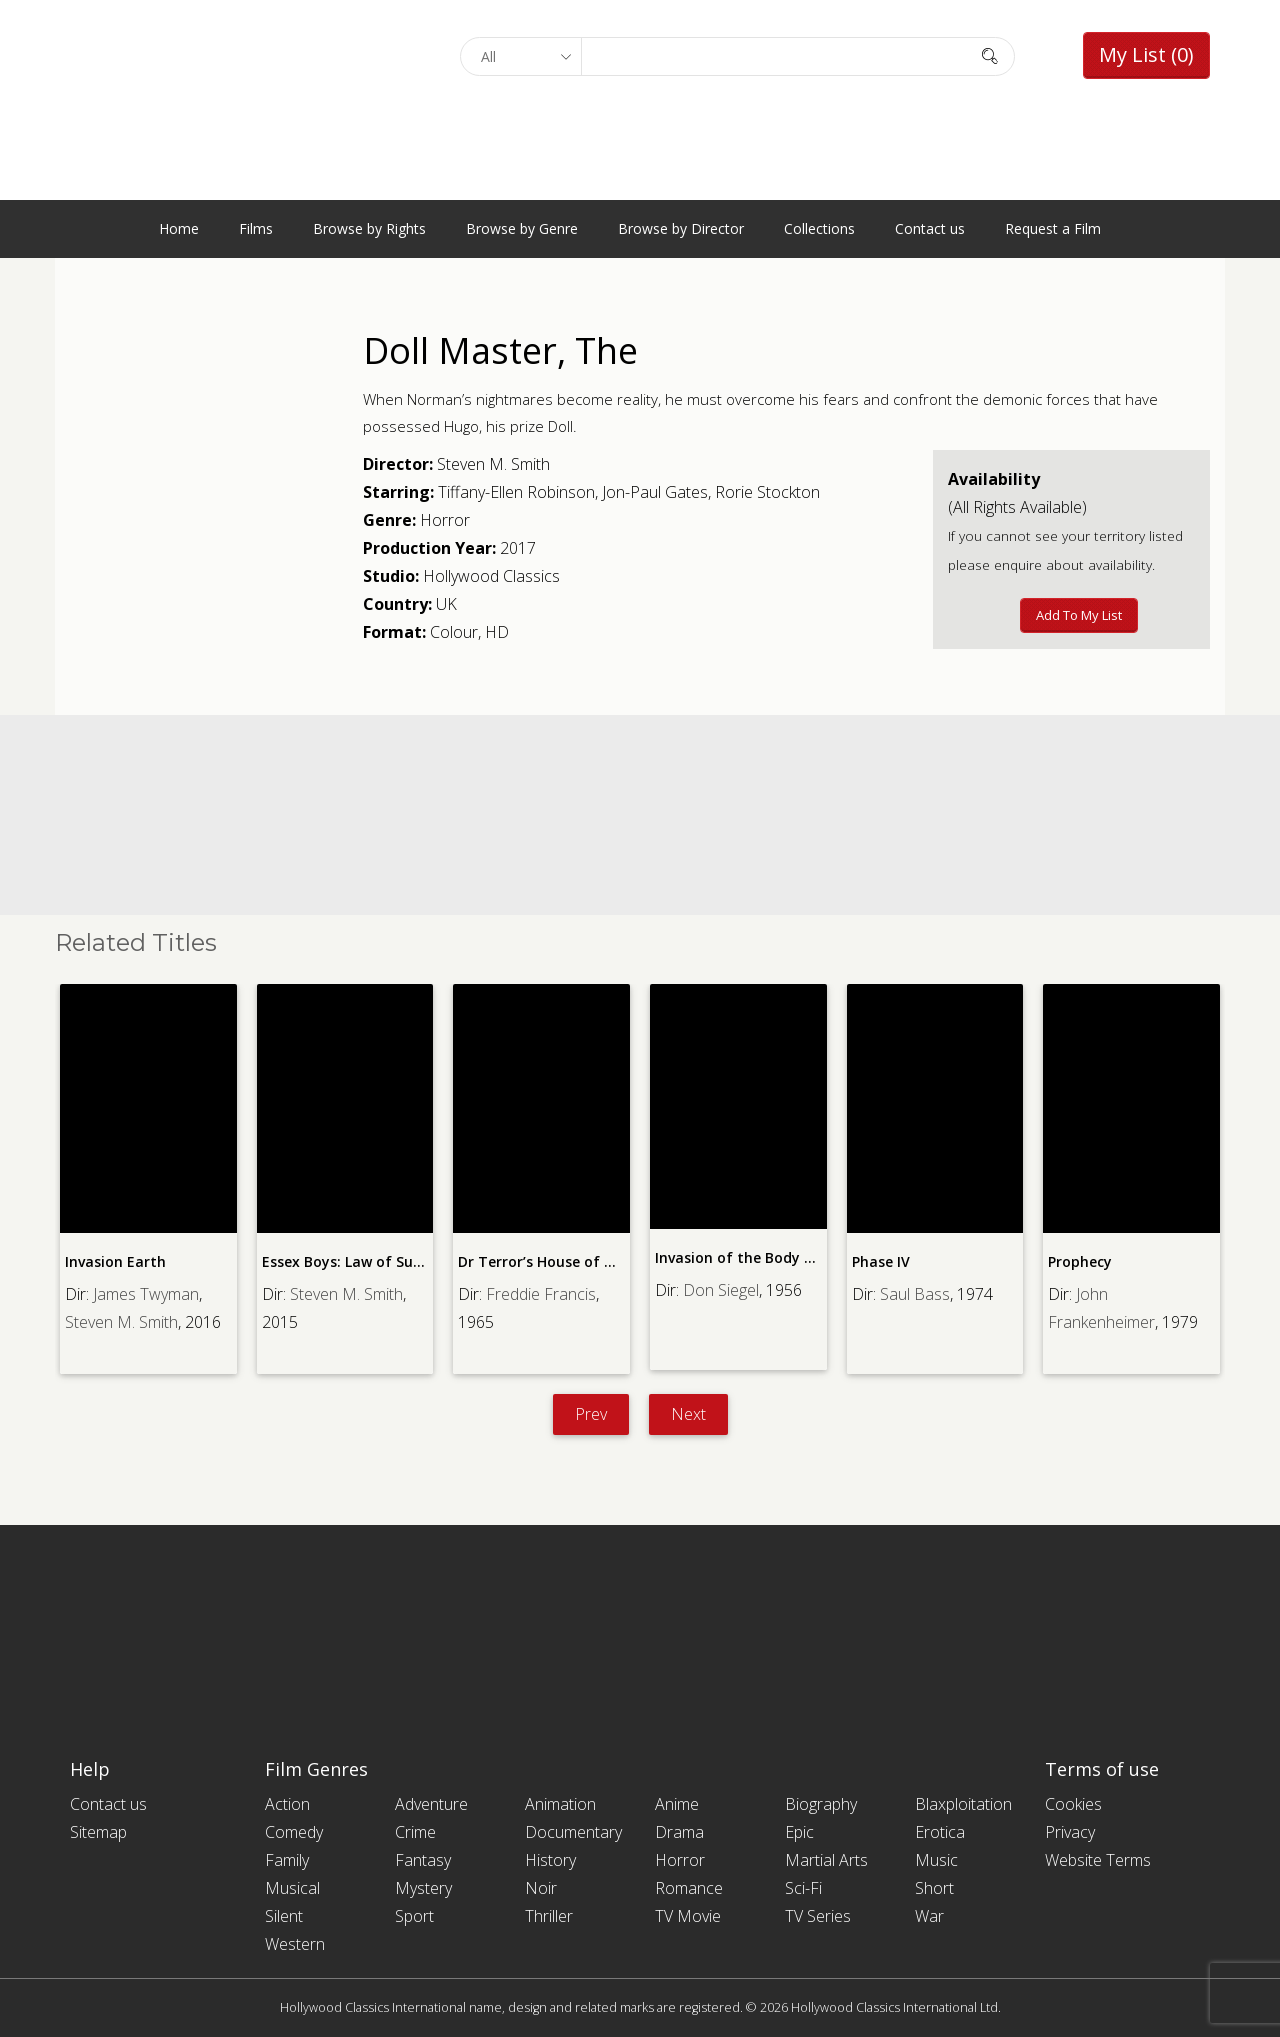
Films (256, 228)
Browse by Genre (522, 228)
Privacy (1070, 1832)
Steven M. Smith (493, 464)
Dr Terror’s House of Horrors (557, 1261)
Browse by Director (681, 228)
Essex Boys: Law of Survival (356, 1261)
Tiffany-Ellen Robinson (516, 492)
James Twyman (146, 1294)
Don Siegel (721, 1290)
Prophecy (1080, 1261)
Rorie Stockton (767, 492)
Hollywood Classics (491, 576)
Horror (445, 520)
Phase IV (881, 1261)
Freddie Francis (541, 1294)
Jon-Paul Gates (655, 492)
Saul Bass (915, 1294)
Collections (819, 228)
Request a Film (1053, 228)
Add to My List (1079, 615)
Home (179, 228)
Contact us (930, 228)
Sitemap (98, 1832)
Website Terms (1098, 1860)
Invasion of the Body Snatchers (764, 1257)
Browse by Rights (369, 228)
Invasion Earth (115, 1261)
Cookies (1073, 1804)
